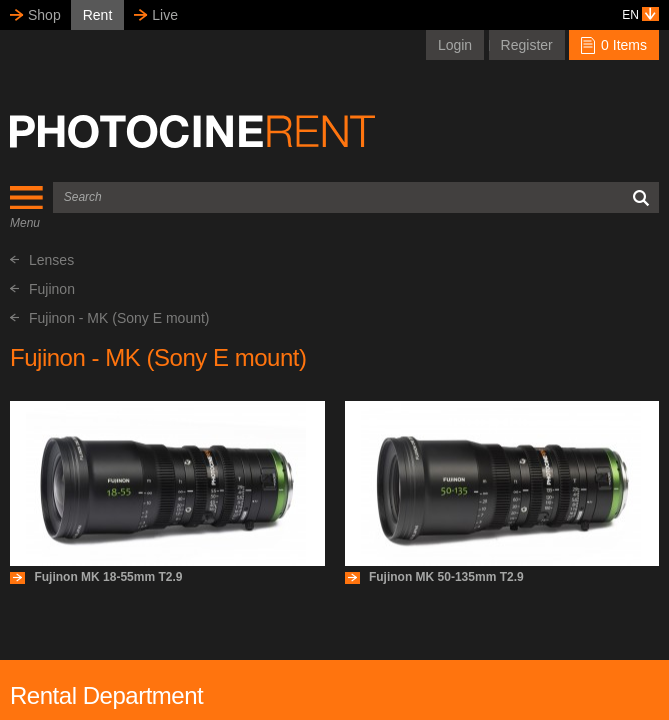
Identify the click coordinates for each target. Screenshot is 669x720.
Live (165, 15)
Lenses (42, 260)
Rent (98, 15)
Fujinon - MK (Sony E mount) (110, 318)
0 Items (614, 45)
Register (527, 45)
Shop (44, 15)
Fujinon (42, 289)
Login (455, 45)
